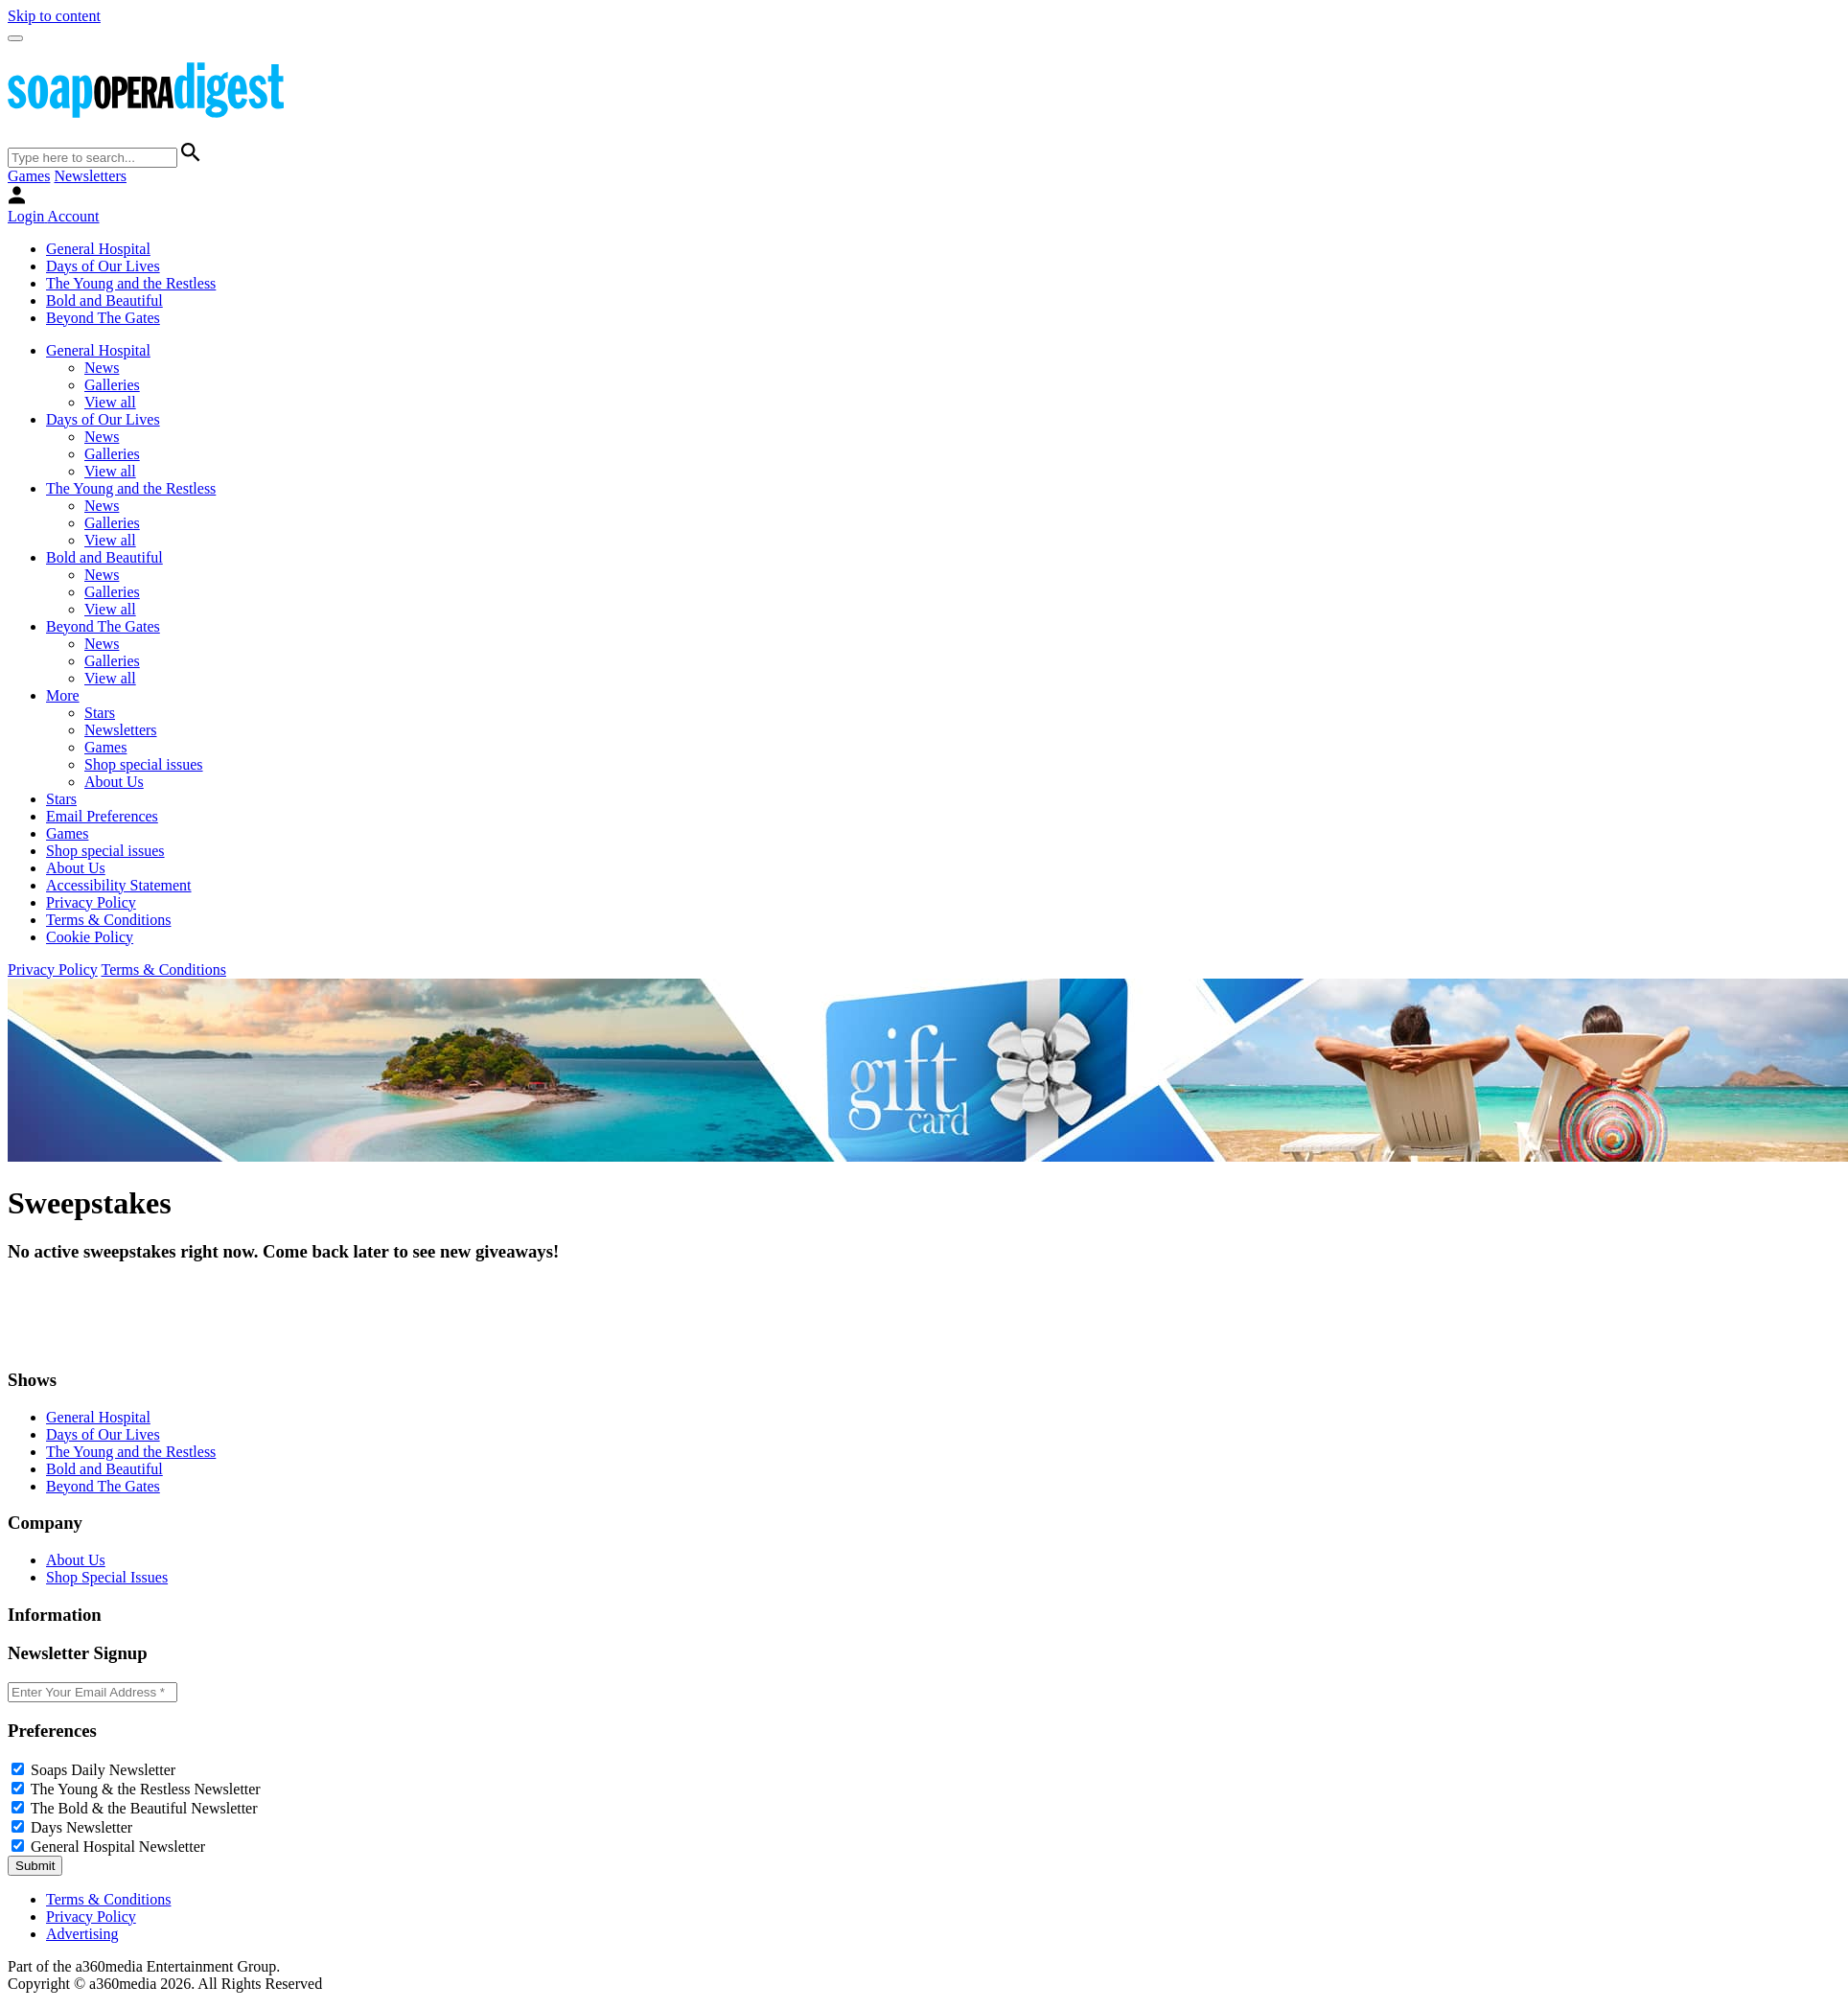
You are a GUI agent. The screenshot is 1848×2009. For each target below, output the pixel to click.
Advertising (82, 1934)
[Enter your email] (92, 1692)
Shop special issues (143, 764)
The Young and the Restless (131, 283)
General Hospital (98, 249)
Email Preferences (102, 816)
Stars (99, 712)
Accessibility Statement (119, 885)
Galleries (112, 385)
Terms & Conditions (108, 920)
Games (29, 176)
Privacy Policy (91, 902)
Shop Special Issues (107, 1577)
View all (110, 402)
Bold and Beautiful (104, 300)
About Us (114, 782)
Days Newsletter (81, 1827)
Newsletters (90, 176)
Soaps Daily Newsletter (103, 1770)
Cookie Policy (89, 937)
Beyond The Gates (103, 318)
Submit (35, 1866)
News (101, 367)
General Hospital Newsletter (118, 1846)
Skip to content (54, 16)
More (63, 695)
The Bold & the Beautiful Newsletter (144, 1808)
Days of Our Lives (103, 266)
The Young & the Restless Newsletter (146, 1789)
